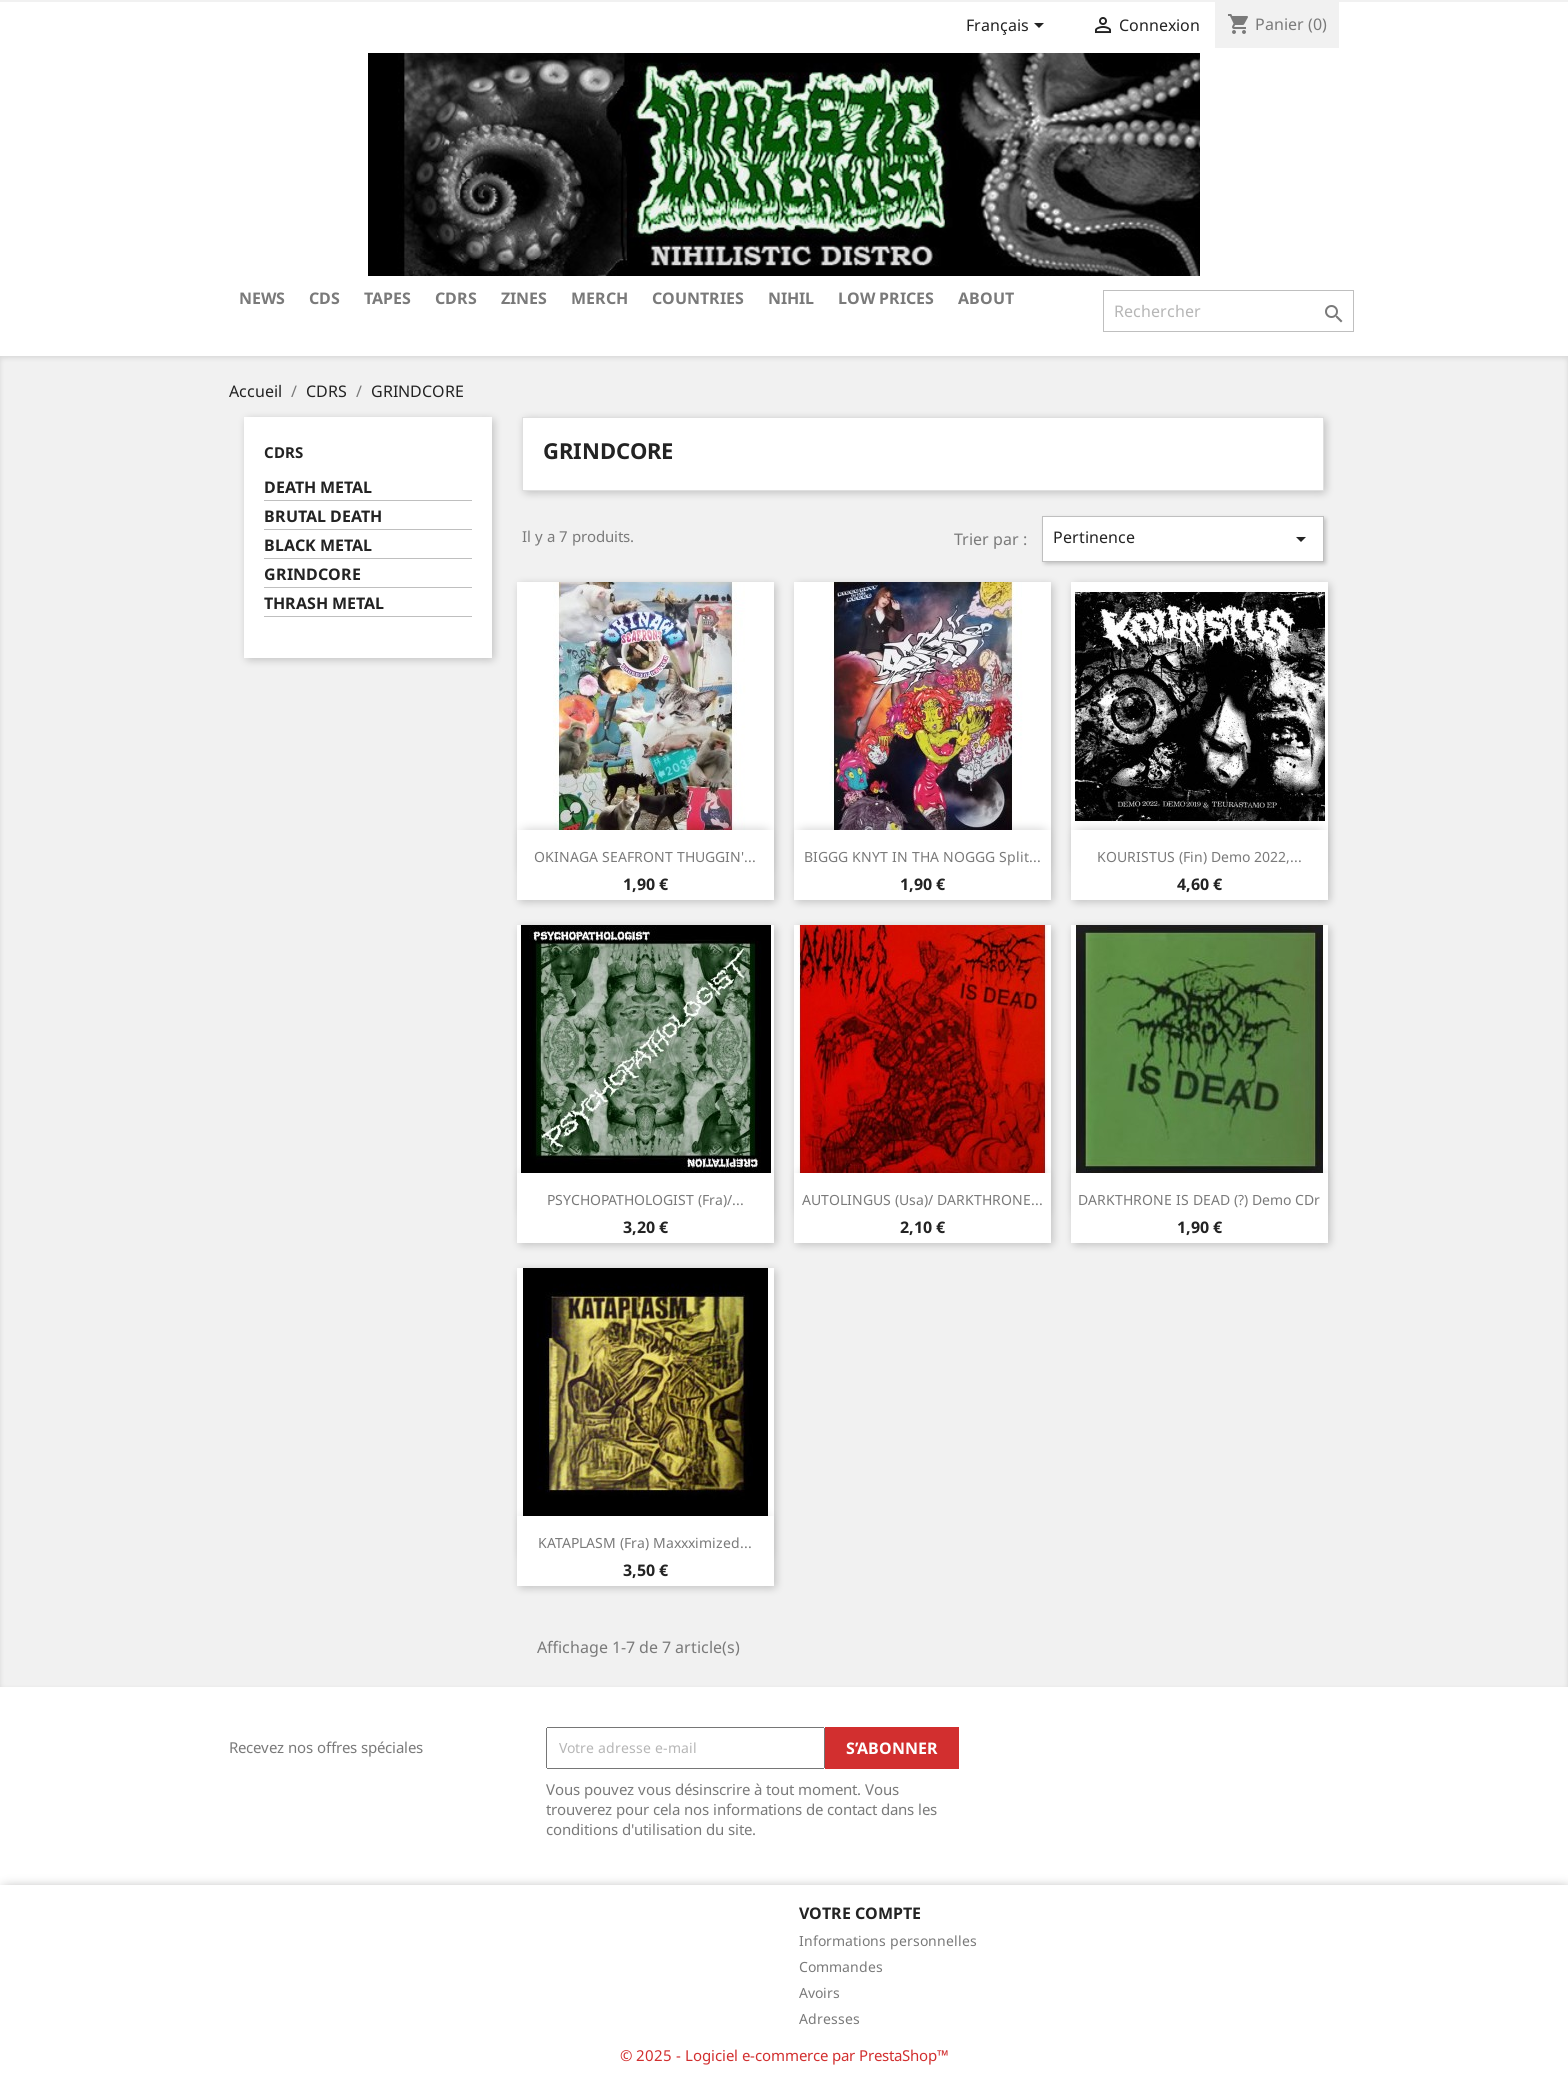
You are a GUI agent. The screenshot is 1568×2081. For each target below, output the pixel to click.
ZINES (524, 298)
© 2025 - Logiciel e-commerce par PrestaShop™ (784, 2055)
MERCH (599, 298)
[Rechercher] (1228, 311)
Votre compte (860, 1913)
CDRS (456, 298)
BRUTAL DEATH (323, 516)
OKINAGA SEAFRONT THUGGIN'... (645, 856)
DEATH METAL (318, 487)
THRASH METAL (324, 603)
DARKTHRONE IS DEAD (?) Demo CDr (1199, 1199)
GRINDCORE (312, 574)
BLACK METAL (318, 545)
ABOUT (986, 298)
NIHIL (791, 298)
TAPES (387, 298)
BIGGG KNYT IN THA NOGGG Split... (922, 856)
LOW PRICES (886, 298)
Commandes (841, 1966)
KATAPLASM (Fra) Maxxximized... (645, 1542)
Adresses (829, 2018)
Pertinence (1183, 538)
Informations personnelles (888, 1940)
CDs (324, 298)
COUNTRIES (698, 298)
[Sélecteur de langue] (1008, 27)
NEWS (262, 298)
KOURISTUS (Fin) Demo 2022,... (1199, 856)
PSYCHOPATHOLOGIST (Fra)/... (645, 1199)
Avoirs (819, 1992)
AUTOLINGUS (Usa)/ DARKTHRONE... (922, 1199)
